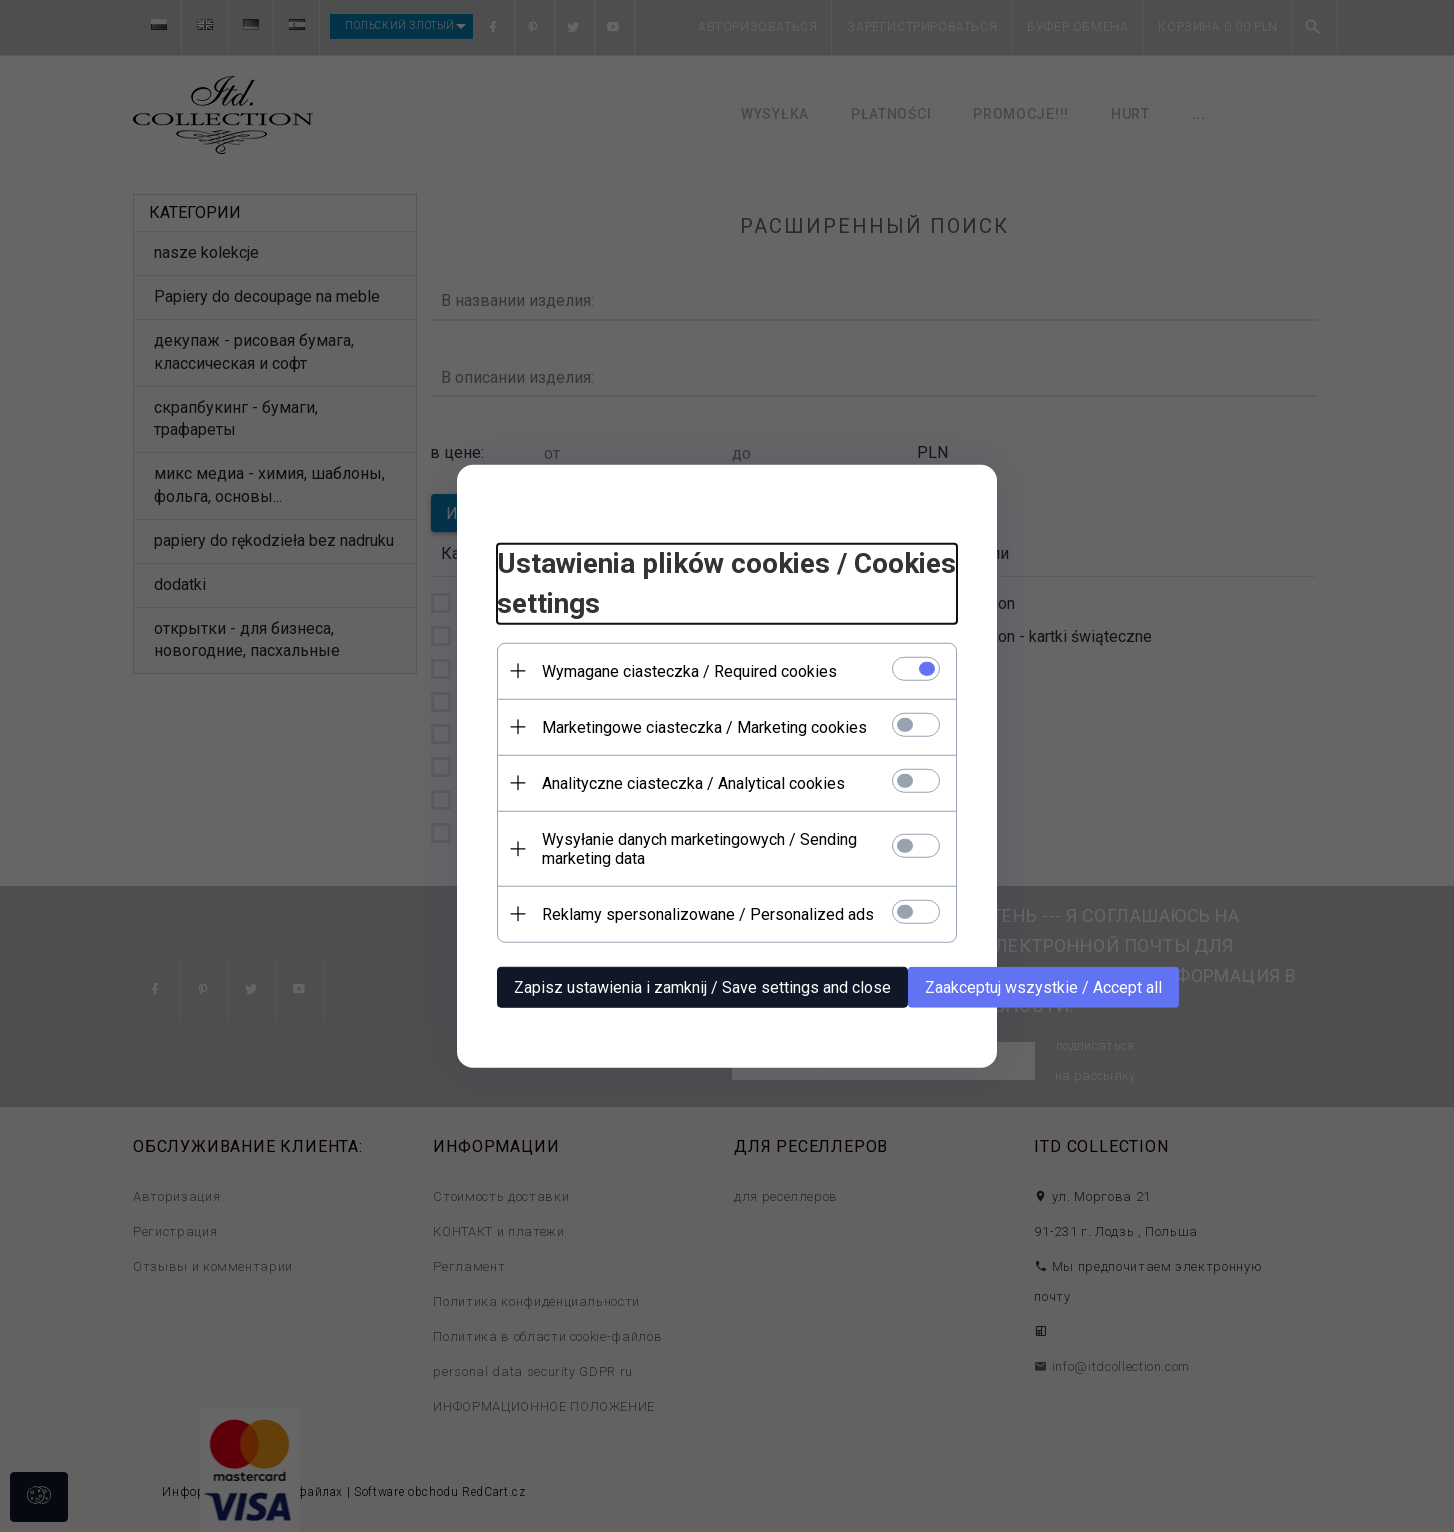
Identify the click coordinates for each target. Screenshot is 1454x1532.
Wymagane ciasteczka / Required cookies (689, 670)
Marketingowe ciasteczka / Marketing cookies (704, 726)
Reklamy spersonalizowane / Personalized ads (708, 913)
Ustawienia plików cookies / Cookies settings (726, 583)
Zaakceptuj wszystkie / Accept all (1043, 986)
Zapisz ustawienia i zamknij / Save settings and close (702, 986)
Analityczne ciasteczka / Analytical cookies (693, 782)
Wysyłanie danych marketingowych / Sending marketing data (699, 848)
